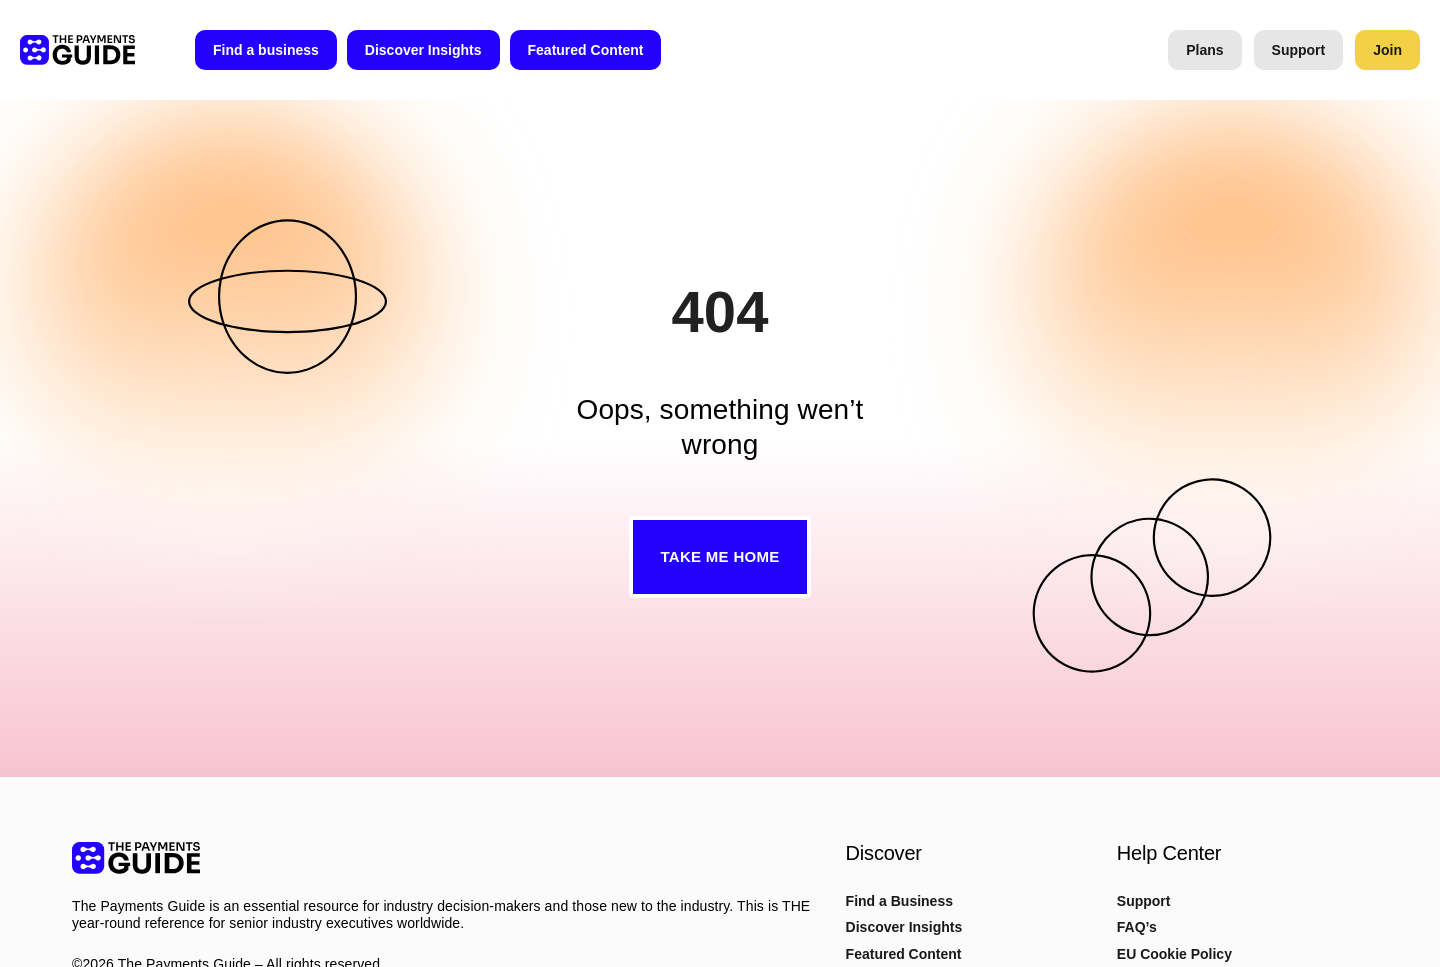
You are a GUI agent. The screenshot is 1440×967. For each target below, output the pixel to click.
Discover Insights (904, 927)
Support (1144, 901)
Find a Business (899, 901)
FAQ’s (1137, 927)
